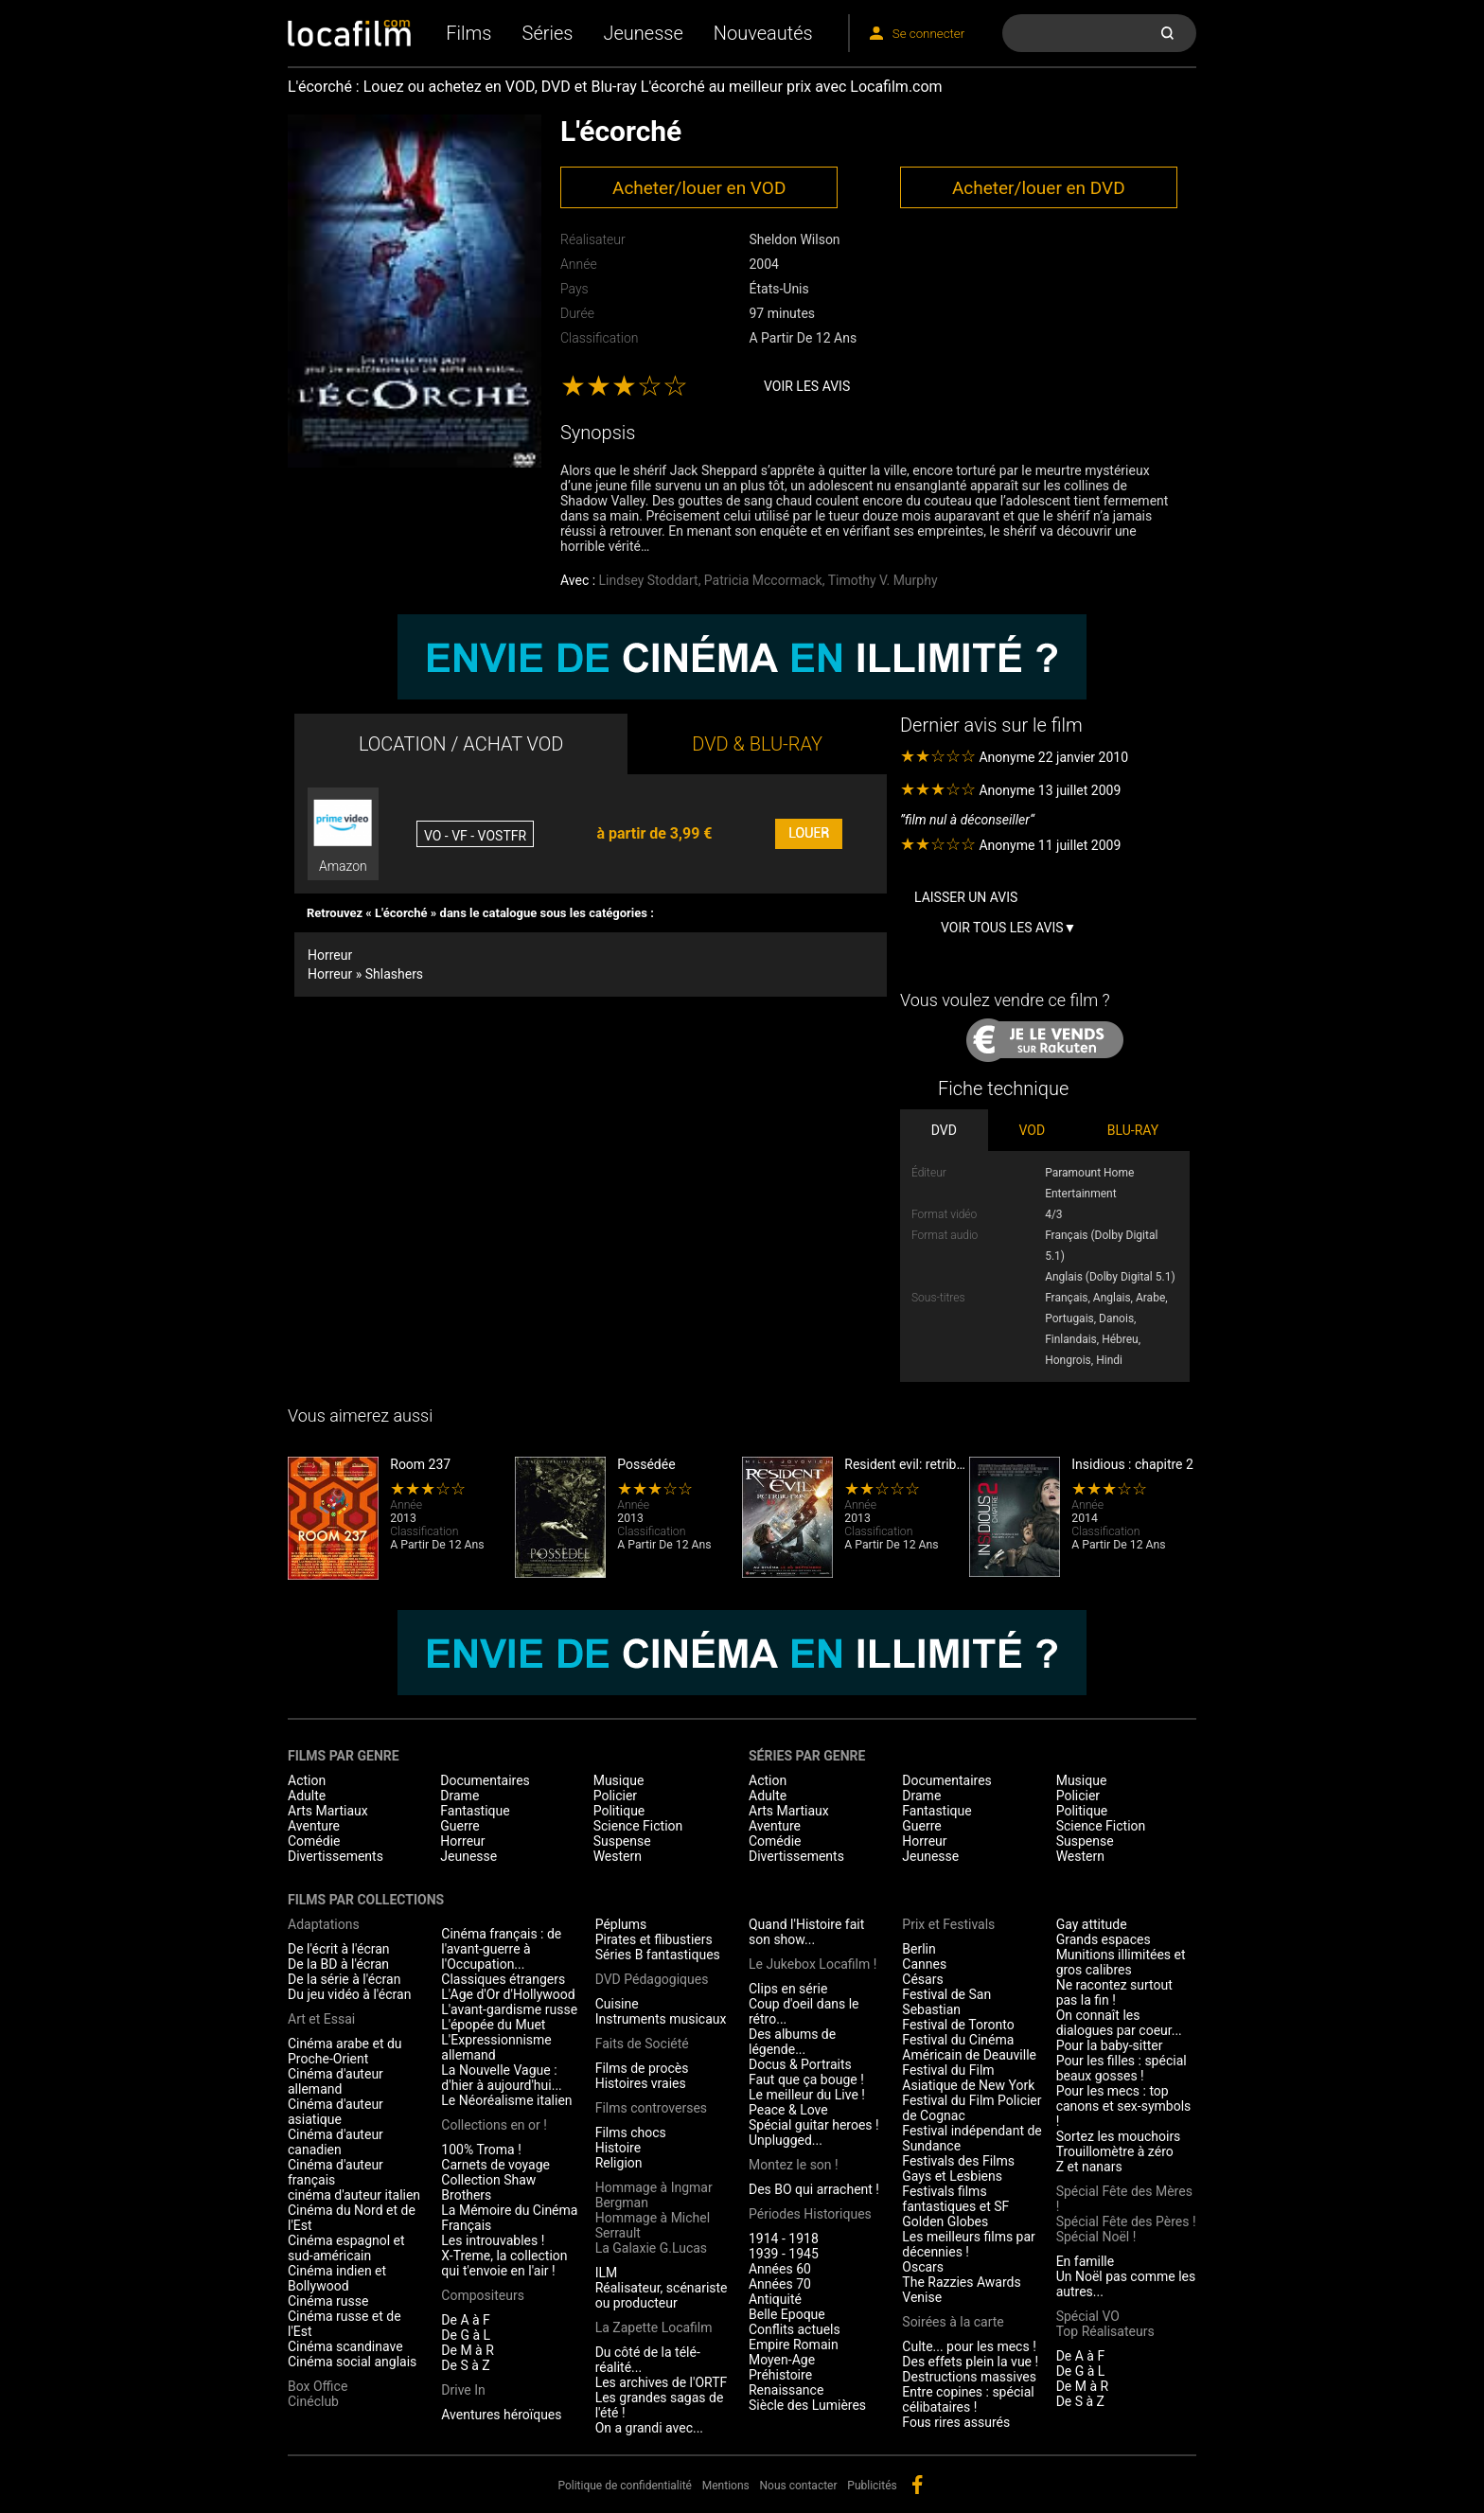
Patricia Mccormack (763, 580)
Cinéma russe (328, 2301)
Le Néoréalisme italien (506, 2100)
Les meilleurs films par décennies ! (968, 2244)
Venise (922, 2297)
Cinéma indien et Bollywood (337, 2278)
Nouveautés (763, 33)
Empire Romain (794, 2344)
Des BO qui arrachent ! (814, 2189)
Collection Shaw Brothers (488, 2187)
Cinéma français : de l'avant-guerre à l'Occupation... (501, 1949)
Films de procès (642, 2068)
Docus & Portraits (800, 2064)
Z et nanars (1089, 2166)
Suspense (622, 1841)
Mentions (726, 2485)
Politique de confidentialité (624, 2485)
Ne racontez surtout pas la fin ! (1114, 1992)
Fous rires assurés (956, 2422)
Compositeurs (482, 2295)
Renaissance (786, 2390)
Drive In (463, 2390)
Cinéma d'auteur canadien (335, 2142)
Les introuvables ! (492, 2240)
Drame (459, 1795)
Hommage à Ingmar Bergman (654, 2195)
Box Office (317, 2386)
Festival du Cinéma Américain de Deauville (969, 2047)
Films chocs (630, 2132)
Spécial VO (1088, 2316)
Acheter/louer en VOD (699, 188)
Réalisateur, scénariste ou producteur (661, 2295)
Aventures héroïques (501, 2414)
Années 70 (780, 2284)
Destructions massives (969, 2376)
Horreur (330, 955)
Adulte (307, 1795)
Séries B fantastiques (657, 1954)
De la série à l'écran (344, 1979)
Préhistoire (780, 2374)
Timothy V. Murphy (883, 580)
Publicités (871, 2485)
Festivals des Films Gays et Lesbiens (958, 2168)
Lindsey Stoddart (648, 580)
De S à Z (465, 2365)
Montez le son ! (794, 2164)
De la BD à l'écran (338, 1964)
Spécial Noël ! (1096, 2236)
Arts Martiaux (328, 1810)
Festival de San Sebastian (946, 2002)
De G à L (465, 2335)
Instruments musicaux (661, 2018)
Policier (615, 1795)
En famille (1085, 2261)
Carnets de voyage (495, 2164)
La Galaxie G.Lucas (651, 2248)
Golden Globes (945, 2221)
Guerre (459, 1825)
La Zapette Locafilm (654, 2327)
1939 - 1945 (784, 2253)
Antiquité (775, 2299)
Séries (548, 33)
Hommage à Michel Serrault (652, 2225)
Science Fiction (638, 1825)
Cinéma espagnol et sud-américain (346, 2248)
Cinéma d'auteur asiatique (335, 2112)
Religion (619, 2162)
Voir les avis (807, 386)
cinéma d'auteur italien (354, 2195)
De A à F (465, 2319)
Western (617, 1856)
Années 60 (780, 2268)
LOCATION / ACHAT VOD (461, 744)
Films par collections (366, 1899)
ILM (606, 2272)
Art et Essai (321, 2018)
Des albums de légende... (792, 2041)
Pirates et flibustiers (654, 1939)
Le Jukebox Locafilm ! (812, 1964)
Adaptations (324, 1924)
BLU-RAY (1132, 1130)
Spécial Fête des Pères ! (1126, 2221)
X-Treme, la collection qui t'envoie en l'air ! (504, 2263)
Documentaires (485, 1780)
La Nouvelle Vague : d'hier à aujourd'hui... (501, 2077)
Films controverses (651, 2107)
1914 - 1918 (784, 2238)
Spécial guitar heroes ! (814, 2125)
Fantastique (474, 1810)
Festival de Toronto (958, 2024)
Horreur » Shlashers (365, 974)
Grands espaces (1103, 1939)
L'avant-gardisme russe (509, 2009)
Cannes (924, 1964)
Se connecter (928, 34)
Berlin (918, 1948)
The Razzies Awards (961, 2282)
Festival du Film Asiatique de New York (968, 2077)
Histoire (618, 2147)
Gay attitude (1091, 1924)
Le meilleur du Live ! (807, 2094)
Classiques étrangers (503, 1979)
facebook (917, 2484)
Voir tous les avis (1002, 927)
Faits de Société (642, 2043)
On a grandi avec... (649, 2427)
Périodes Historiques (810, 2213)
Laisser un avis (965, 897)
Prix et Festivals (948, 1924)
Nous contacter (799, 2485)
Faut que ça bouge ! (806, 2079)
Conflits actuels (794, 2329)
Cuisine (617, 2003)
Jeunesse (642, 33)
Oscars (923, 2266)
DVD (944, 1130)
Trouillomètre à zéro (1115, 2151)
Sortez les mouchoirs (1118, 2136)
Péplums (621, 1924)
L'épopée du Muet (493, 2024)
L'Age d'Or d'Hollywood (507, 1994)
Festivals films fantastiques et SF (955, 2199)
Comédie (314, 1841)
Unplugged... (785, 2140)
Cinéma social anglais (352, 2361)
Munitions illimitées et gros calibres (1121, 1962)
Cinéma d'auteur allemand (335, 2081)
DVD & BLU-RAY (757, 744)
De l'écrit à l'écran (339, 1948)
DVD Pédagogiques (652, 1979)
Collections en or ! (494, 2125)
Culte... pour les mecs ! (968, 2346)
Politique (619, 1810)
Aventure (314, 1825)
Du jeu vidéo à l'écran (349, 1994)
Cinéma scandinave (345, 2346)
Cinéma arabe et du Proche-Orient (345, 2051)
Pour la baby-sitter (1109, 2045)
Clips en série (788, 1988)
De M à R (467, 2350)
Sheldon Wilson (794, 239)
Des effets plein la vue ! (970, 2361)
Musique (619, 1780)
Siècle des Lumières (807, 2405)
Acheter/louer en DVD (1038, 188)
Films (468, 33)
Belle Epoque (787, 2314)
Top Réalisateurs (1105, 2331)
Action (307, 1780)
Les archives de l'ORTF (661, 2382)
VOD (1032, 1130)
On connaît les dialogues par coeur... (1119, 2023)
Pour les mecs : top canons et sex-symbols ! (1124, 2106)
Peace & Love (788, 2109)
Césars (922, 1979)
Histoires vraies (640, 2083)
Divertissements (335, 1856)
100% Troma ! (481, 2149)
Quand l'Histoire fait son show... (806, 1932)
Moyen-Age (782, 2359)
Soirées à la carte (952, 2321)
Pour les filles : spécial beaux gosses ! (1121, 2068)
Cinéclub (313, 2401)
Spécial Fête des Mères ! (1124, 2199)
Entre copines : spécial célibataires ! (968, 2399)
